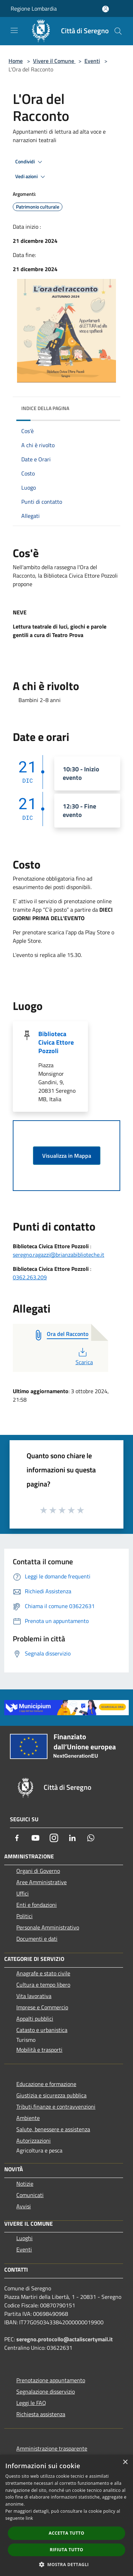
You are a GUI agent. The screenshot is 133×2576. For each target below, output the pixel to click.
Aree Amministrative (41, 1882)
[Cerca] (118, 31)
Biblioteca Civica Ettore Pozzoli (56, 1042)
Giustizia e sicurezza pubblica (51, 2095)
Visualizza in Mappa (66, 1155)
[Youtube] (35, 1838)
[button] (66, 2564)
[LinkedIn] (72, 1838)
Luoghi (24, 2238)
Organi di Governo (38, 1871)
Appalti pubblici (34, 2018)
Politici (24, 1916)
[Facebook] (17, 1838)
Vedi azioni (31, 177)
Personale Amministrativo (47, 1927)
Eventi (92, 61)
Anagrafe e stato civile (43, 1973)
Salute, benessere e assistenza (53, 2129)
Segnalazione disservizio (45, 2391)
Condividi (29, 162)
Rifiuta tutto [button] (66, 2550)
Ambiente (28, 2118)
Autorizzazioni (33, 2140)
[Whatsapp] (91, 1838)
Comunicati (30, 2195)
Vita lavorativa (33, 1996)
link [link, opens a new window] (29, 2518)
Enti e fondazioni (36, 1904)
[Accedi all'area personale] (105, 9)
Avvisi (23, 2206)
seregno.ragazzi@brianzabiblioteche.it (58, 1254)
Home (16, 61)
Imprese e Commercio (42, 2007)
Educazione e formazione (46, 2084)
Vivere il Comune (54, 61)
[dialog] (66, 2515)
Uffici (22, 1893)
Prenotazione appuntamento (50, 2380)
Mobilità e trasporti (39, 2049)
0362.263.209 (30, 1277)
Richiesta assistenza (40, 2414)
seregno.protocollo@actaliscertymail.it (64, 2339)
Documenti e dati (36, 1938)
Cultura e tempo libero (43, 1984)
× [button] (125, 2462)
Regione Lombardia (34, 8)
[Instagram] (54, 1838)
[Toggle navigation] (14, 30)
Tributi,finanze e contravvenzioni (55, 2106)
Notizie (24, 2183)
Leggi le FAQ (31, 2403)
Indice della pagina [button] (45, 408)
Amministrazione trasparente (51, 2448)
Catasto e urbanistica (41, 2030)
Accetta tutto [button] (66, 2533)
